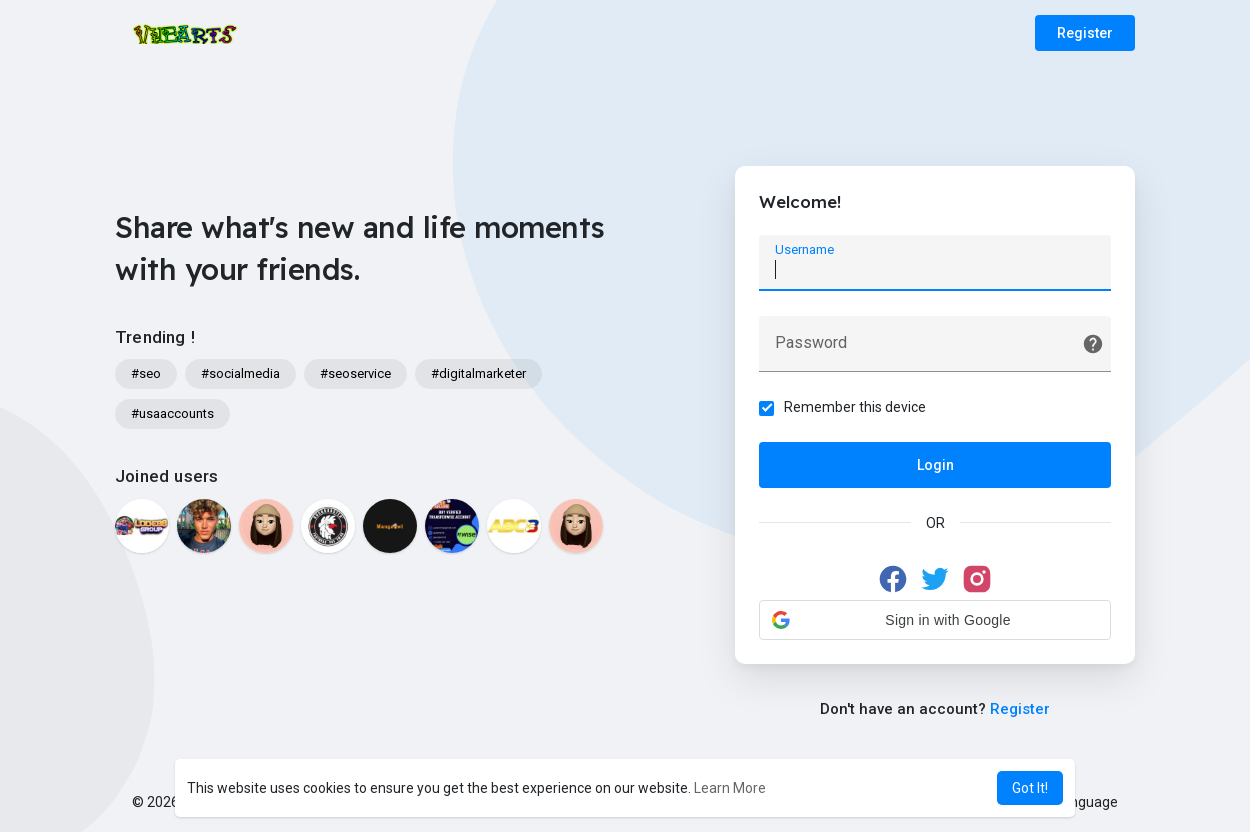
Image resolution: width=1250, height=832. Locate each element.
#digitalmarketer (478, 373)
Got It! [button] (1030, 788)
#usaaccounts (172, 413)
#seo (146, 373)
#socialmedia (240, 373)
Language (1079, 802)
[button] (935, 620)
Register (1085, 33)
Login (935, 465)
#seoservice (355, 373)
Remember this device (856, 407)
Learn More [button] (730, 788)
